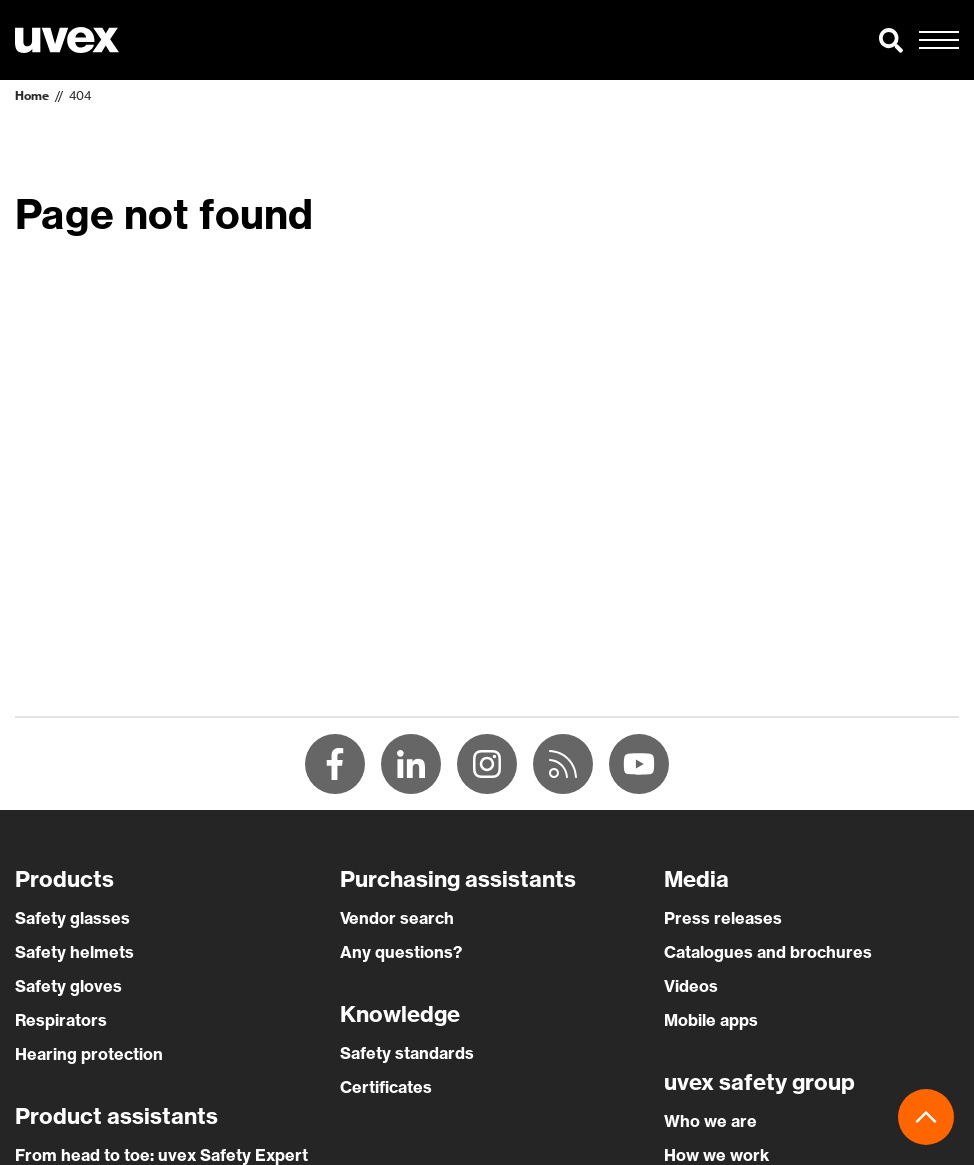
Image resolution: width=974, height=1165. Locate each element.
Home (32, 95)
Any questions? (401, 952)
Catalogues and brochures (768, 952)
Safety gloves (68, 986)
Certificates (386, 1087)
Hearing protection (89, 1054)
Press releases (723, 918)
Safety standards (407, 1053)
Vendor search (397, 918)
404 (80, 95)
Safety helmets (74, 952)
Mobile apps (711, 1020)
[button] (891, 40)
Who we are (710, 1121)
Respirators (61, 1020)
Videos (691, 986)
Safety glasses (72, 918)
